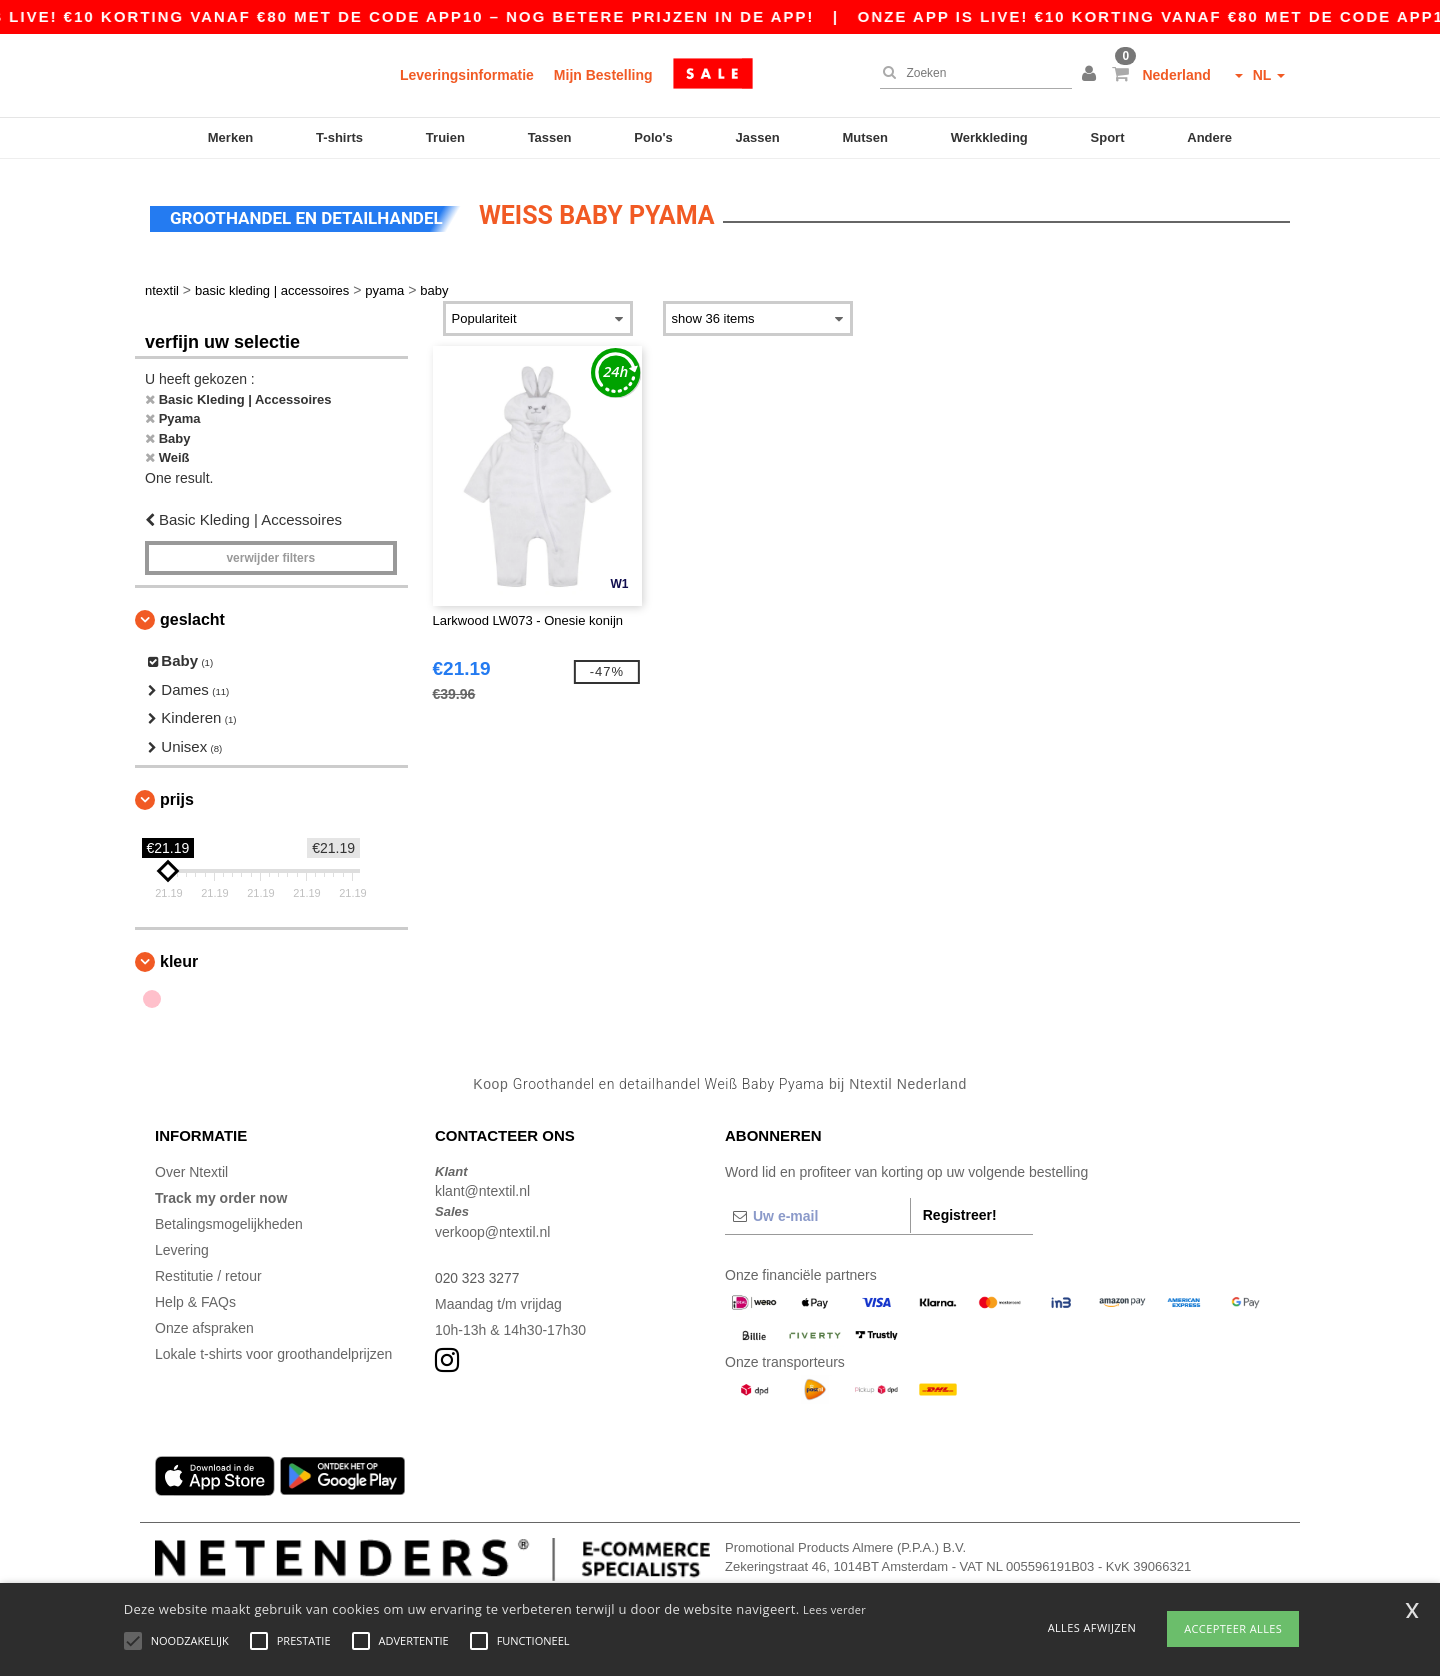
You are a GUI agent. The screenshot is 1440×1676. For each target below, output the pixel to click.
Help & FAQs (195, 1299)
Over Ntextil (191, 1169)
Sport (1108, 137)
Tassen (550, 137)
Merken (231, 137)
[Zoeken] (971, 73)
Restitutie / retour (208, 1273)
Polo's (653, 137)
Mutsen (865, 137)
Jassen (758, 137)
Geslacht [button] (192, 616)
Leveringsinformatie (467, 75)
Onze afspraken (204, 1325)
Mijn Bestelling (603, 75)
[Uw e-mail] (817, 1213)
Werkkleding (989, 137)
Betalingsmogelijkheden (229, 1221)
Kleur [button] (179, 958)
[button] (1092, 75)
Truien (445, 137)
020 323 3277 (478, 1275)
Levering (182, 1247)
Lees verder (834, 1609)
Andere (1209, 137)
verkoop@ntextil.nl (492, 1229)
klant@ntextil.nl (482, 1188)
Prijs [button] (177, 796)
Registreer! (960, 1212)
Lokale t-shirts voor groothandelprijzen (273, 1351)
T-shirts (339, 137)
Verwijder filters (270, 555)
